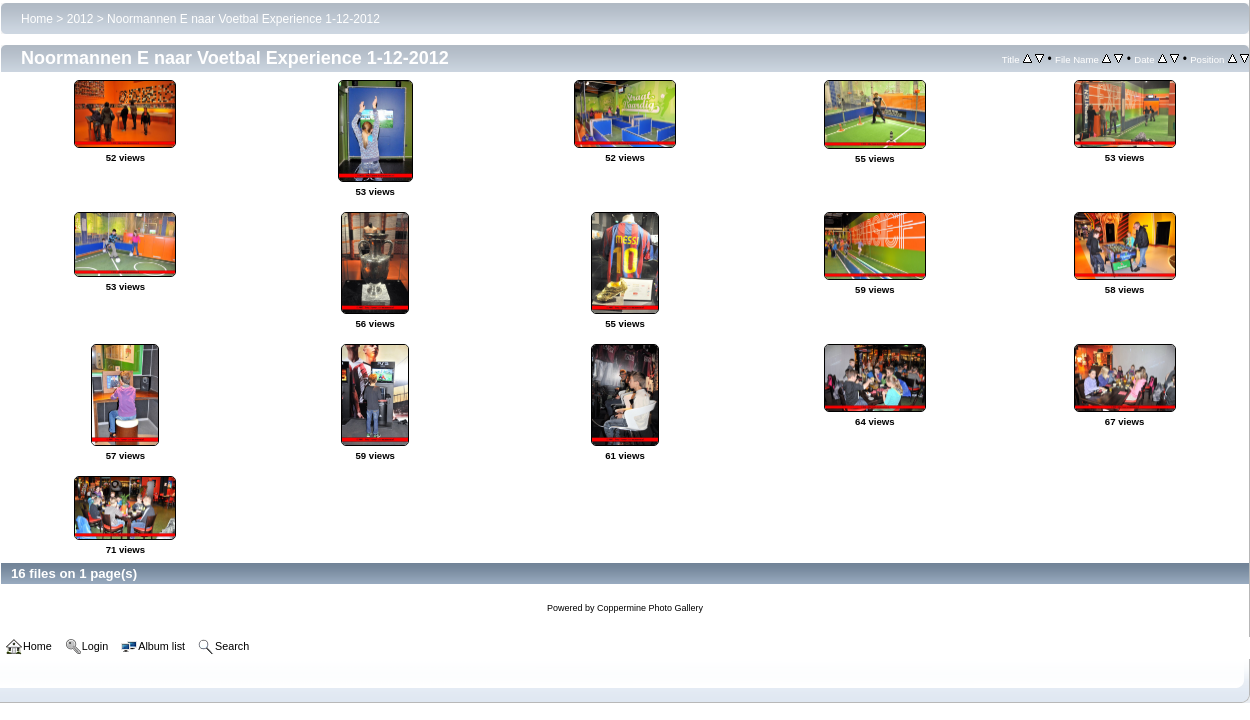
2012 (80, 19)
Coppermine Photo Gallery (650, 608)
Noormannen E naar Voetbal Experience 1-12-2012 (243, 19)
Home (37, 19)
